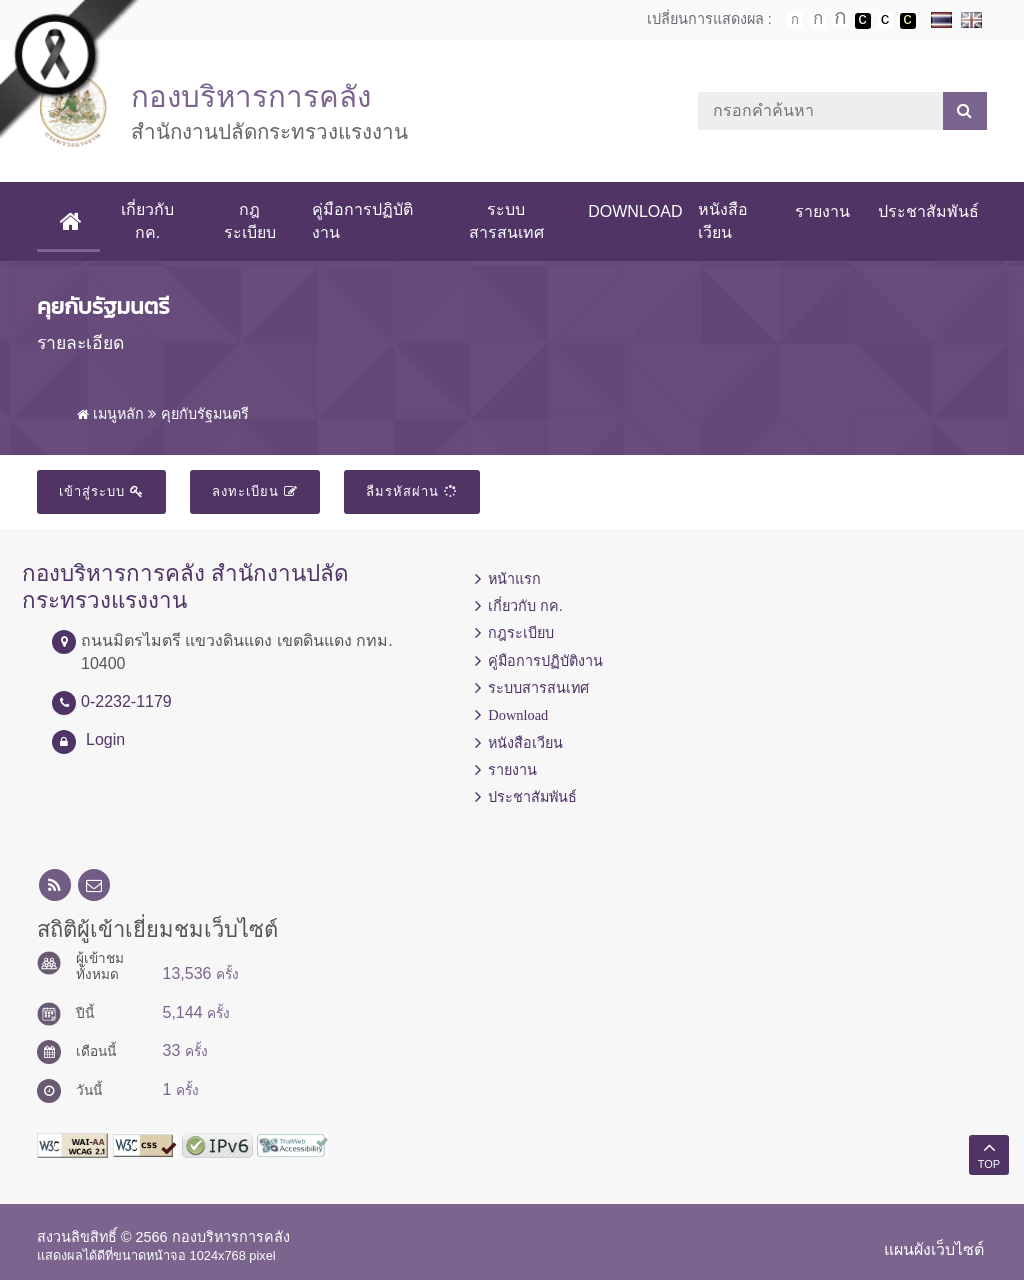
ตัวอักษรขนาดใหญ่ (840, 20)
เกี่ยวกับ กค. (147, 220)
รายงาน (822, 211)
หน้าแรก (514, 579)
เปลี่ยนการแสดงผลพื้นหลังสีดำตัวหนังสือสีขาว (863, 21)
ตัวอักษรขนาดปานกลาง (818, 21)
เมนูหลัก (110, 414)
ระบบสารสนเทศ (506, 220)
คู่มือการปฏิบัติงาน (362, 220)
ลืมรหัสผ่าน (412, 491)
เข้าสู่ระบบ (101, 491)
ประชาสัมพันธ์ (928, 211)
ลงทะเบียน (255, 491)
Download (635, 211)
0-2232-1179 (126, 701)
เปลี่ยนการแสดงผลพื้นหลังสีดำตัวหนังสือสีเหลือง (908, 21)
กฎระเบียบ (250, 220)
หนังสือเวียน (723, 220)
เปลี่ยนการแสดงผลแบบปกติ (885, 21)
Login (105, 739)
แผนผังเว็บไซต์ (934, 1249)
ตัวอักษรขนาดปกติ (795, 20)
